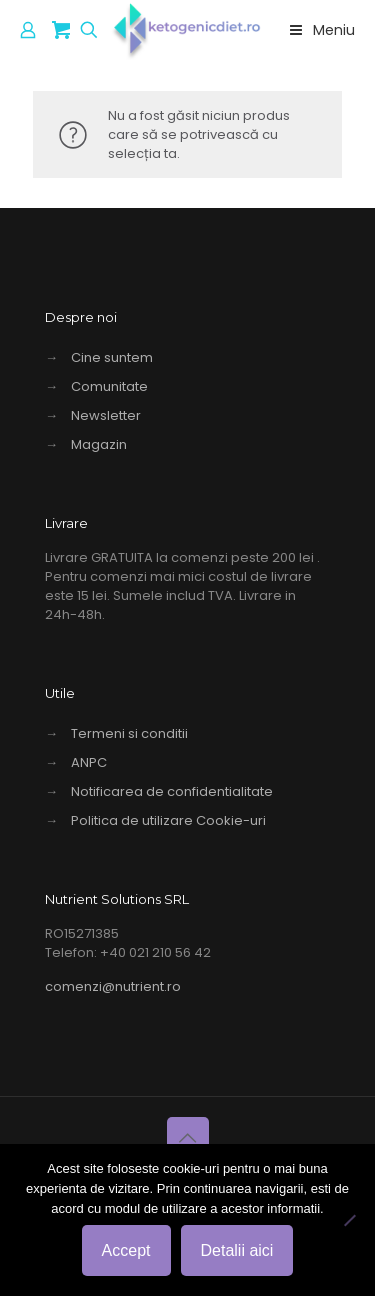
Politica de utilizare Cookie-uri (168, 820)
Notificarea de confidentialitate (172, 791)
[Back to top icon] (188, 1138)
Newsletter (106, 415)
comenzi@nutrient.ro (113, 986)
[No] (350, 1220)
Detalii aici (237, 1250)
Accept (126, 1250)
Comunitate (109, 386)
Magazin (99, 444)
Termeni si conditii (129, 733)
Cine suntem (112, 357)
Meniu (320, 30)
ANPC (89, 762)
